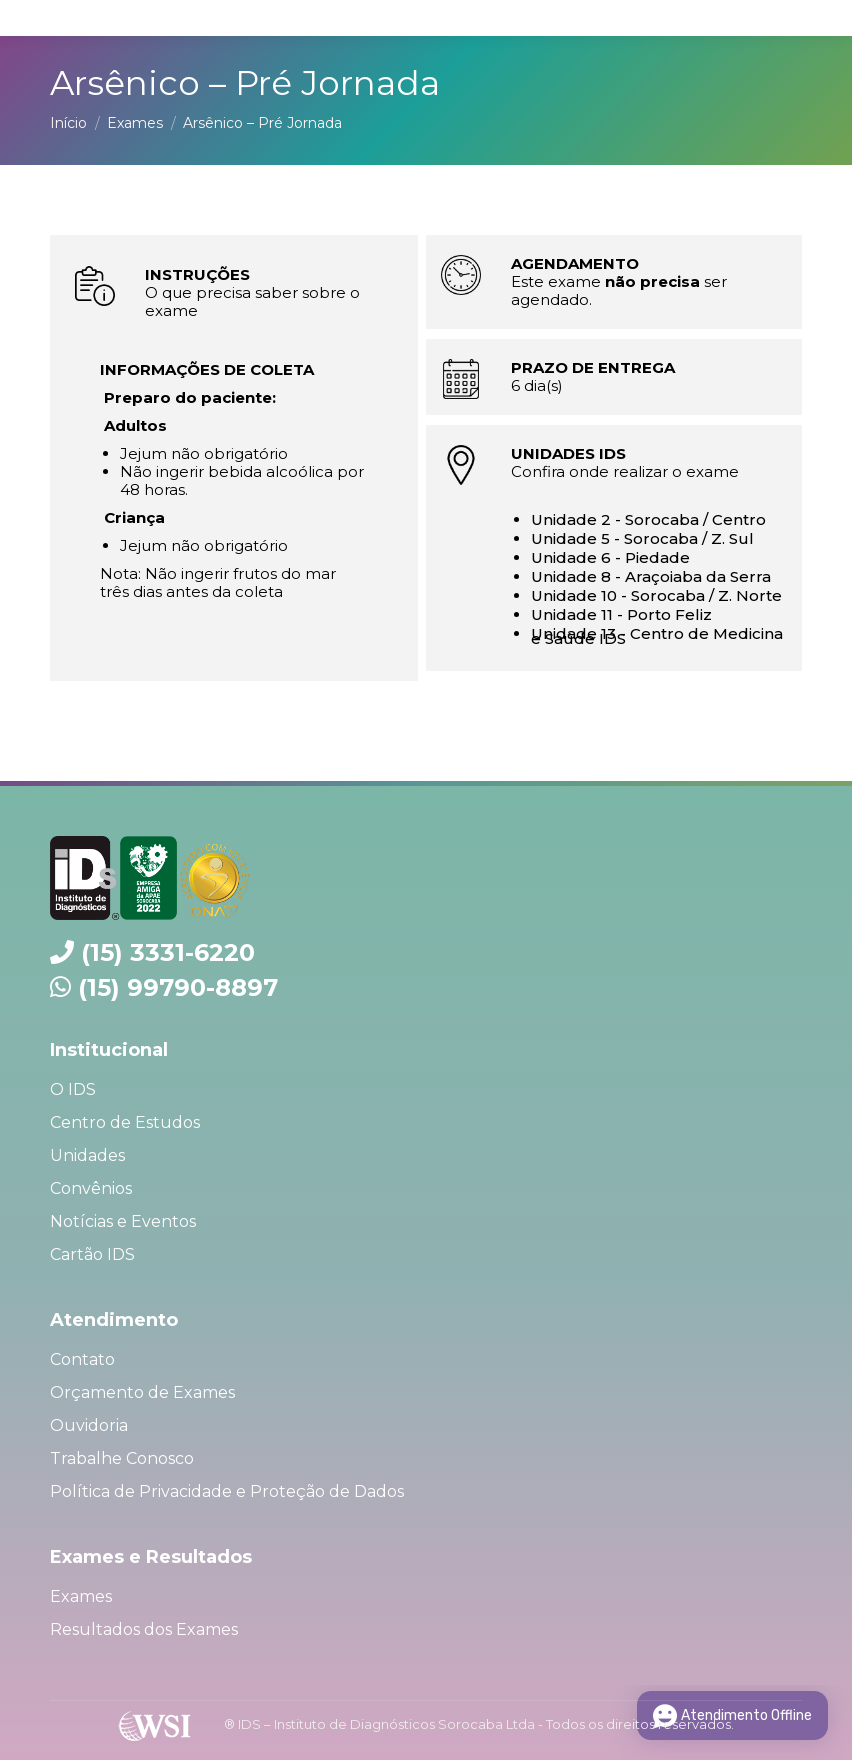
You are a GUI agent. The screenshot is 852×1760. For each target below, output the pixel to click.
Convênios (91, 1188)
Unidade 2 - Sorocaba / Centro (648, 519)
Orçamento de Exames (142, 1392)
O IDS (73, 1089)
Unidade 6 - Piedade (610, 557)
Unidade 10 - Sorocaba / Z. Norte (656, 595)
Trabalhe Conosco (122, 1458)
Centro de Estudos (125, 1122)
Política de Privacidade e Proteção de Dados (227, 1491)
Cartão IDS (92, 1254)
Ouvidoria (89, 1425)
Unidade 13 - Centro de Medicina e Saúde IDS (657, 636)
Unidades (87, 1155)
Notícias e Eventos (123, 1221)
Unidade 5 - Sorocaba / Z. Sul (642, 538)
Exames (81, 1596)
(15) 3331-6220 (168, 952)
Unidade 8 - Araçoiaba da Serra (651, 576)
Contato (82, 1359)
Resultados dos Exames (144, 1629)
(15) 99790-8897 (178, 987)
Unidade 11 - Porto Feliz (621, 614)
